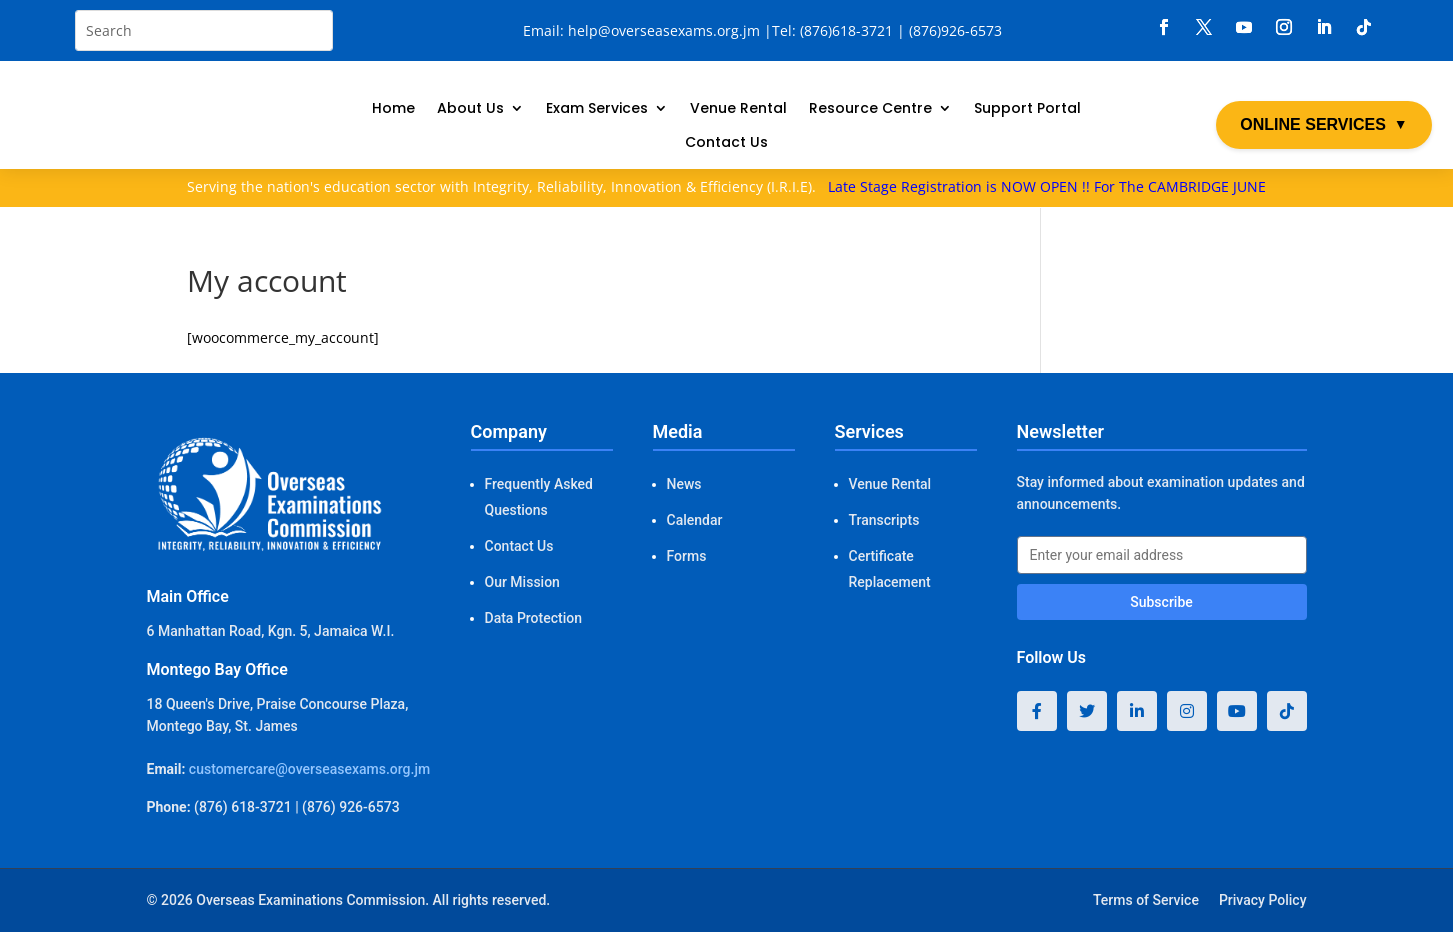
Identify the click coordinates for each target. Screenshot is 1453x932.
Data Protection (533, 618)
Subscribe (1161, 602)
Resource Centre (870, 109)
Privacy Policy (1263, 900)
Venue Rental (738, 109)
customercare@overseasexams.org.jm (309, 769)
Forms (687, 556)
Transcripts (884, 520)
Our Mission (522, 582)
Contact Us (726, 143)
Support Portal (1027, 109)
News (684, 484)
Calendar (695, 520)
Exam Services (597, 109)
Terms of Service (1146, 900)
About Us (470, 109)
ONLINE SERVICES (1323, 125)
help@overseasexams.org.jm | (670, 30)
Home (393, 109)
